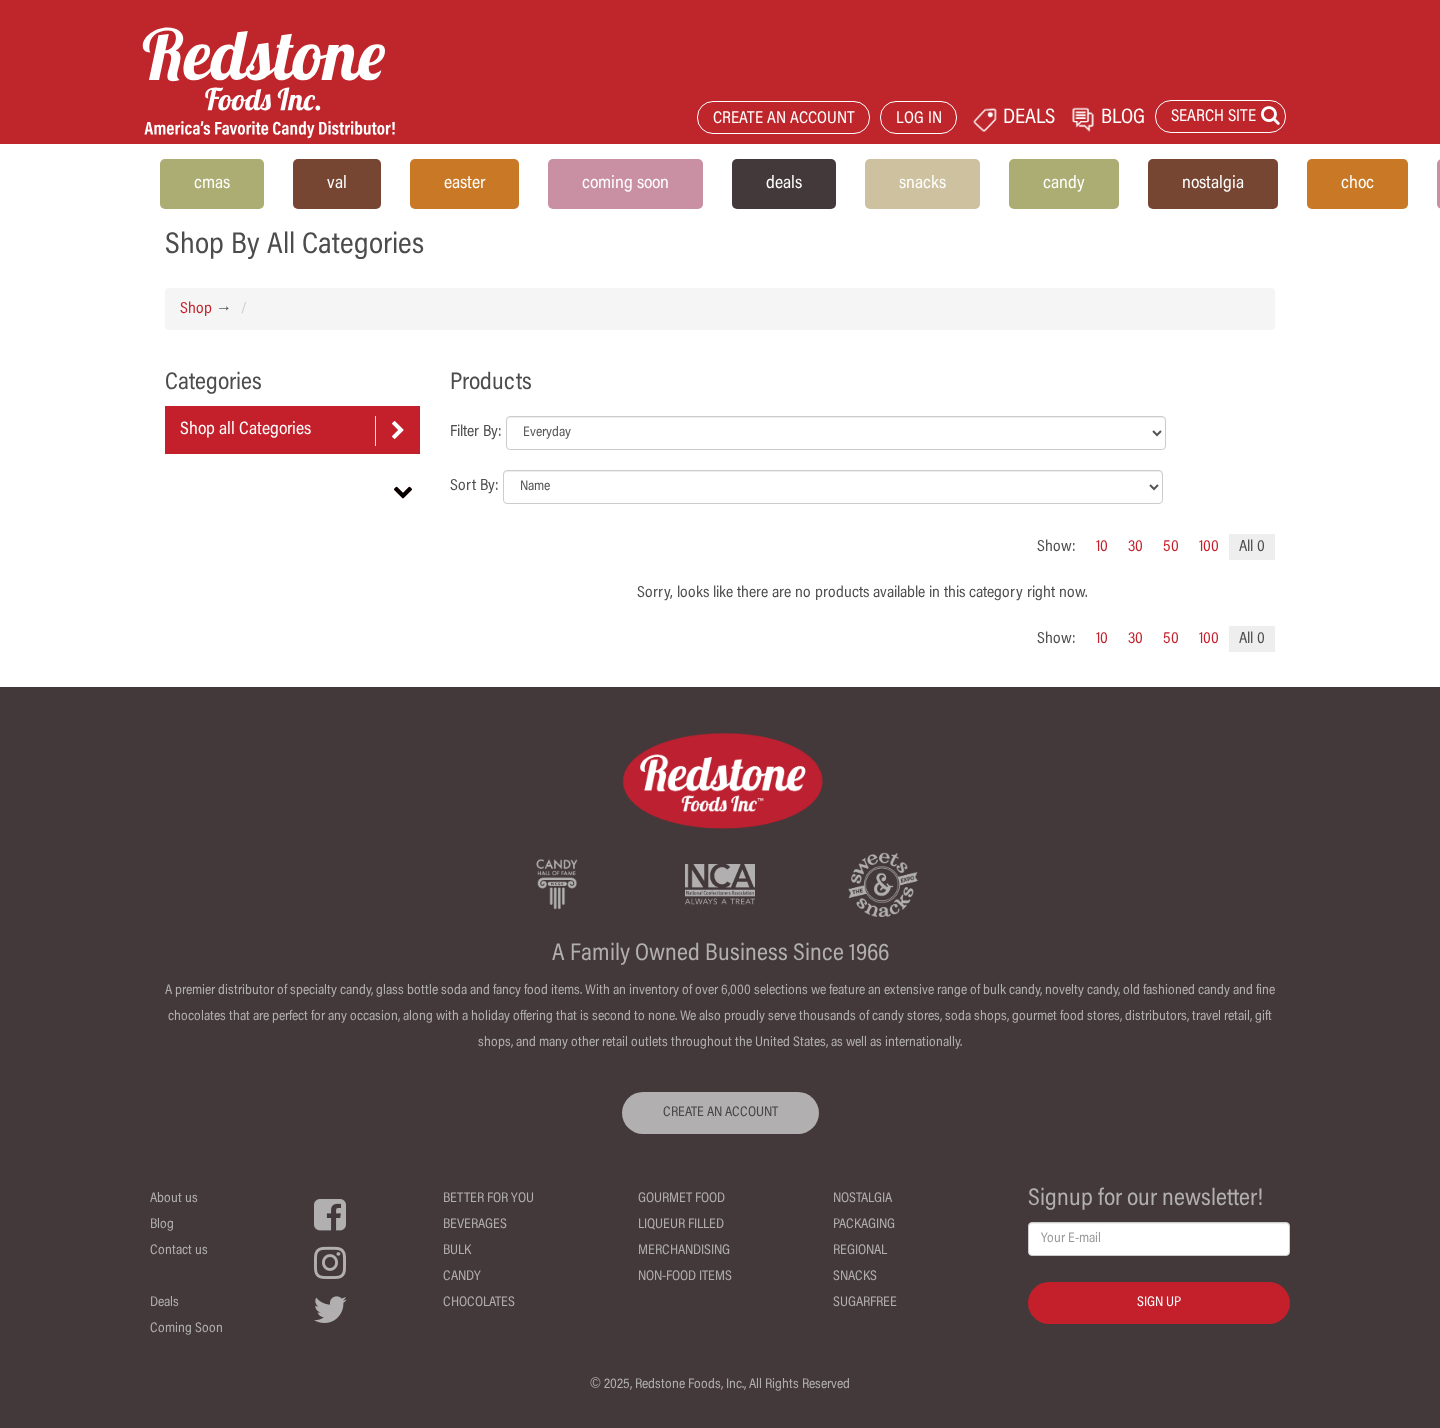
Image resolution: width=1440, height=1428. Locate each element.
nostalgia (1213, 184)
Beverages (475, 1225)
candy (1064, 184)
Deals (164, 1303)
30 (1135, 547)
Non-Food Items (685, 1277)
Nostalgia (862, 1199)
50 (1171, 547)
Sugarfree (865, 1303)
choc (1357, 184)
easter (464, 184)
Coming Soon (186, 1329)
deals (784, 184)
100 (1209, 547)
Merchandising (684, 1251)
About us (174, 1199)
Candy (462, 1277)
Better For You (488, 1199)
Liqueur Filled (681, 1225)
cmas (212, 184)
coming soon (625, 184)
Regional (860, 1251)
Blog (162, 1225)
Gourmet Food (681, 1199)
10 (1102, 547)
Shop (196, 309)
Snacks (855, 1277)
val (337, 184)
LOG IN (919, 119)
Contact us (179, 1251)
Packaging (864, 1225)
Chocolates (479, 1303)
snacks (922, 184)
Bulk (457, 1251)
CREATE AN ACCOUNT (784, 119)
